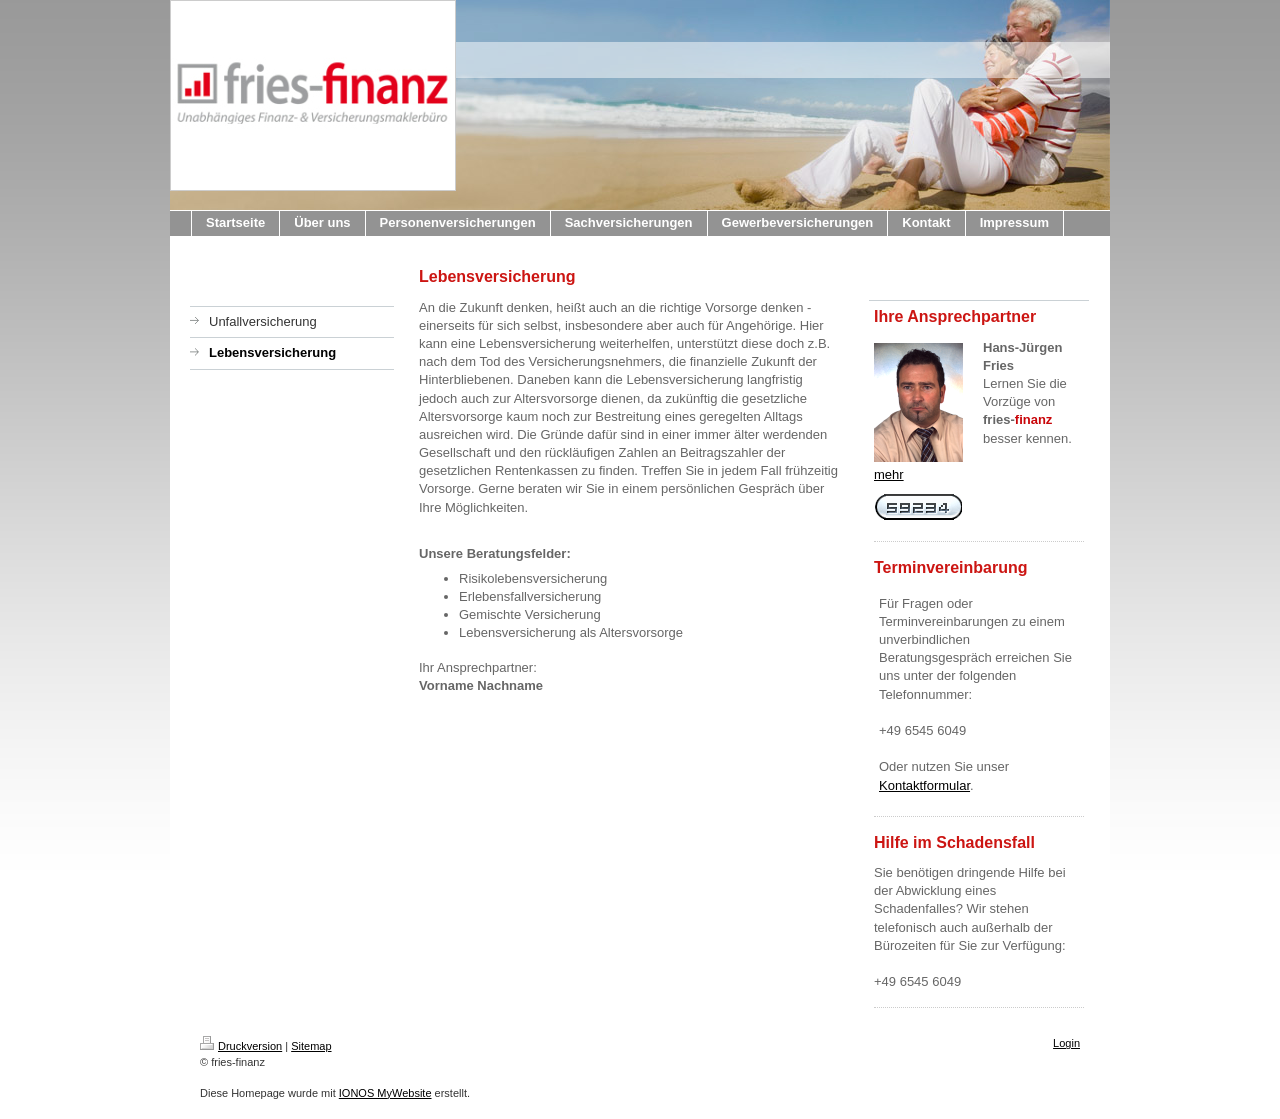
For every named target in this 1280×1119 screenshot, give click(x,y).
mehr (889, 474)
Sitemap (311, 1046)
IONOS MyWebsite (385, 1093)
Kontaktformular (924, 785)
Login (1066, 1043)
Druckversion (241, 1046)
